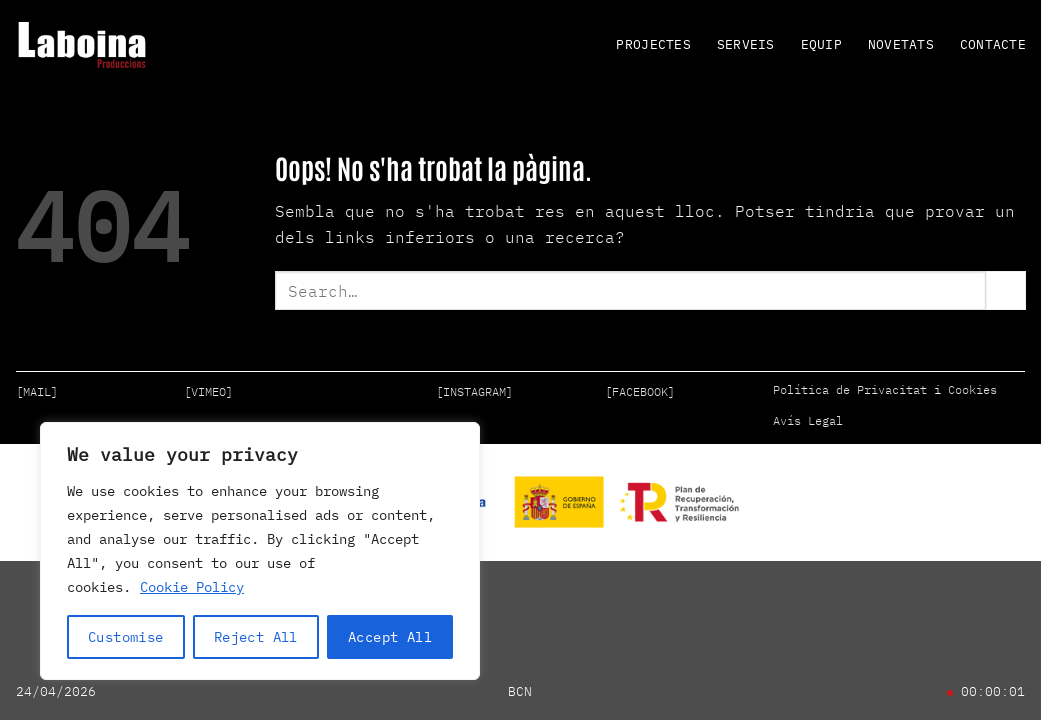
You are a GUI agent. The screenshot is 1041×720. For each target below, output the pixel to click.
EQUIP (821, 44)
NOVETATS (901, 44)
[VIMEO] (208, 391)
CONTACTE (993, 44)
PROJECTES (653, 44)
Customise (126, 637)
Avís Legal (808, 420)
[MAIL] (37, 391)
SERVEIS (746, 44)
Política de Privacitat (850, 389)
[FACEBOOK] (640, 391)
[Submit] (1006, 290)
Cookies (972, 389)
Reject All (256, 637)
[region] (260, 551)
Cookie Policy (192, 587)
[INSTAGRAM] (474, 391)
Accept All (390, 637)
